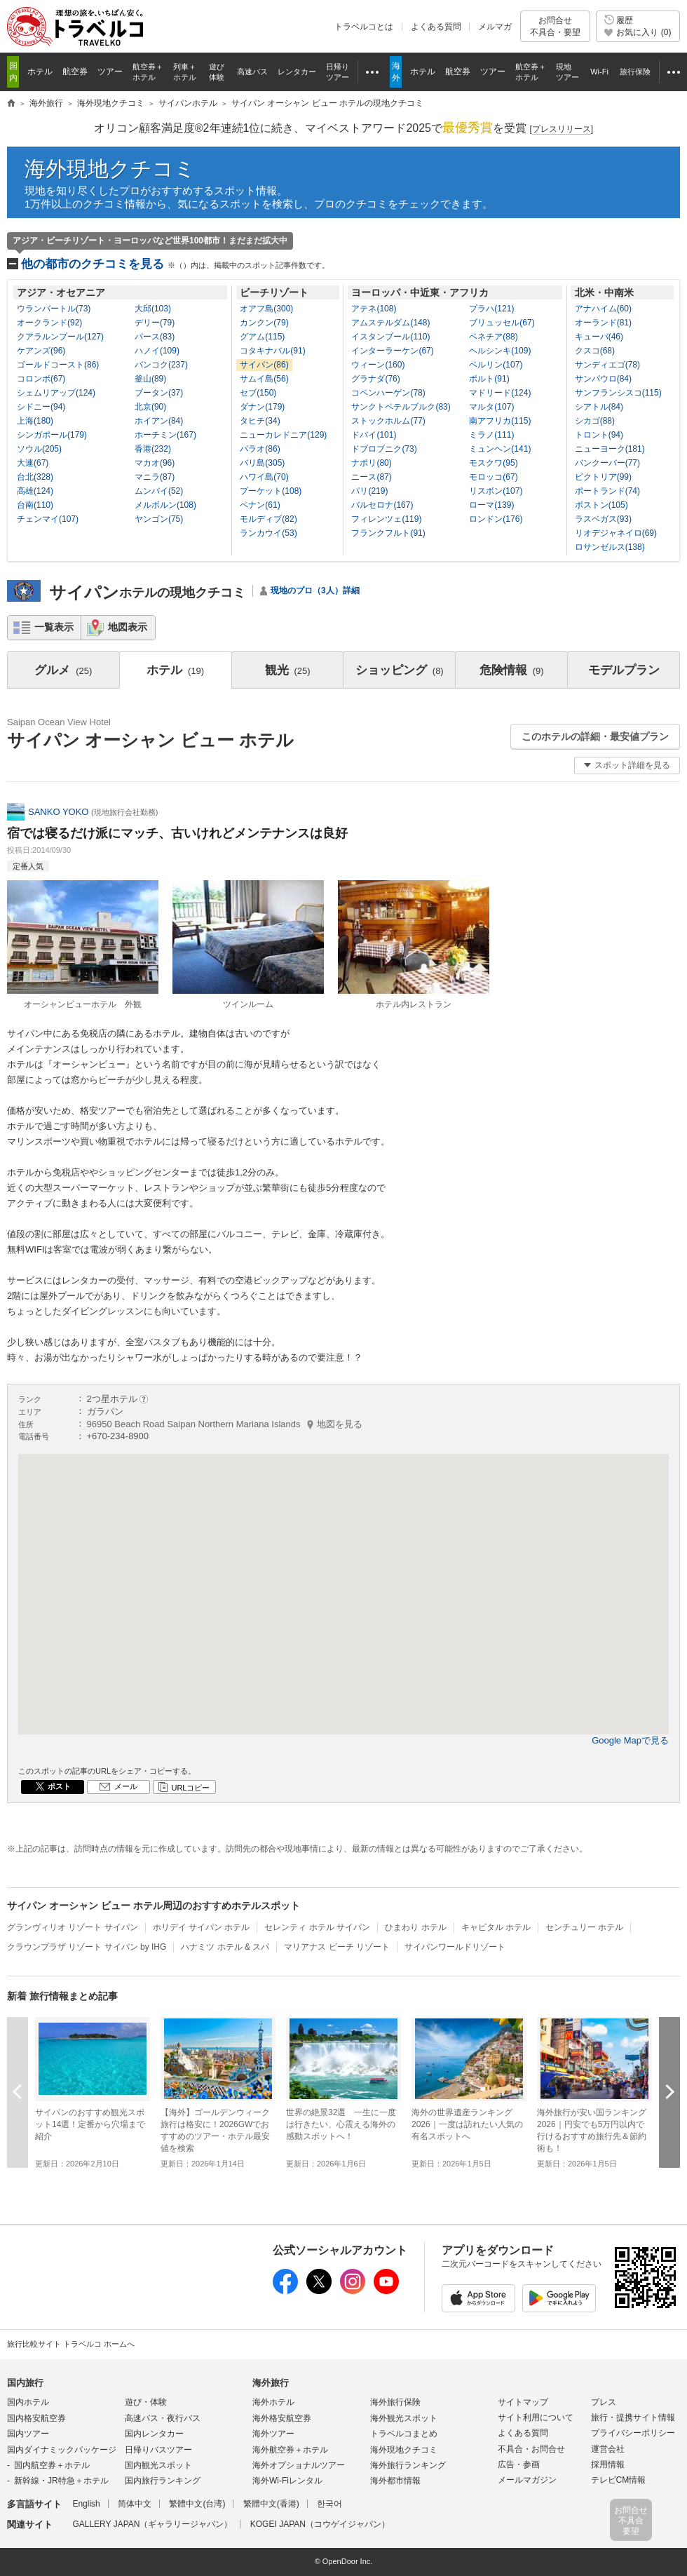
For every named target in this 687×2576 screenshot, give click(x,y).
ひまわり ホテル (415, 1927)
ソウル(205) (39, 449)
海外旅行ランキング (408, 2465)
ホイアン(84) (159, 421)
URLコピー (190, 1787)
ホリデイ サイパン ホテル (201, 1927)
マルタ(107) (491, 407)
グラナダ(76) (375, 379)
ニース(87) (371, 477)
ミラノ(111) (491, 435)
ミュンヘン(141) (500, 449)
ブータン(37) (159, 393)
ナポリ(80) (371, 463)
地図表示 (127, 627)
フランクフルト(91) (388, 533)
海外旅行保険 (395, 2402)
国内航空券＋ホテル (52, 2465)
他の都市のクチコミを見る (175, 264)
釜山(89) (150, 379)
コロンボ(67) (41, 379)
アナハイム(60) (603, 308)
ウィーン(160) (377, 365)
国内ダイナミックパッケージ (61, 2450)
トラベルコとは (363, 26)
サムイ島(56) (264, 379)
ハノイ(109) (157, 351)
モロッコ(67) (493, 477)
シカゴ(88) (595, 421)
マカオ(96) (155, 463)
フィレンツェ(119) (386, 519)
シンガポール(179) (52, 435)
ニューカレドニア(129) (283, 435)
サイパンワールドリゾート (454, 1947)
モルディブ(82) (268, 519)
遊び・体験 (146, 2402)
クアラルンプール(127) (60, 337)
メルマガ (495, 26)
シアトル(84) (599, 407)
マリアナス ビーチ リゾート (337, 1947)
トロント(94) (599, 435)
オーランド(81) (603, 323)
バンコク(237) (161, 365)
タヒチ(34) (260, 421)
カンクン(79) (264, 323)
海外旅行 (270, 2383)
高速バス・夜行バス (162, 2418)
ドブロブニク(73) (383, 449)
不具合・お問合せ (531, 2449)
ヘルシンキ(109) (500, 351)
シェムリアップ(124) (56, 393)
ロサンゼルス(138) (610, 547)
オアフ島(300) (266, 308)
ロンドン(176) (495, 519)
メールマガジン (527, 2480)
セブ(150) (258, 393)
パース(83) (155, 337)
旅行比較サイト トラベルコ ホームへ (71, 2344)
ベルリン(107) (495, 365)
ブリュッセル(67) (501, 323)
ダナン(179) (262, 407)
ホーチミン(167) (165, 435)
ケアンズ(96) (41, 351)
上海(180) (35, 421)
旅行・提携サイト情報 (633, 2417)
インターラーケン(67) (392, 351)
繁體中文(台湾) (197, 2504)
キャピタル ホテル (496, 1927)
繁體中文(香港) (271, 2504)
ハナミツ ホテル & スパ (225, 1947)
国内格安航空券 (36, 2418)
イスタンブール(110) (390, 337)
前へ (17, 2091)
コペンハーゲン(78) (388, 393)
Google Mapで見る (630, 1740)
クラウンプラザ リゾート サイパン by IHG (86, 1947)
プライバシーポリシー (633, 2433)
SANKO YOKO (58, 812)
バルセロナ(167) (382, 505)
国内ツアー (28, 2434)
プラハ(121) (491, 308)
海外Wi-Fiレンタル (287, 2481)
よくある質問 (436, 26)
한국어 (329, 2504)
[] (561, 129)
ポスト (59, 1786)
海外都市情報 (395, 2481)
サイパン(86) (264, 365)
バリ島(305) (262, 463)
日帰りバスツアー (158, 2450)
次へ (669, 2091)
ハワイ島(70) (264, 477)
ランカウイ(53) (268, 533)
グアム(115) (262, 337)
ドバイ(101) (373, 435)
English (86, 2504)
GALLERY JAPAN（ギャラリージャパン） (152, 2524)
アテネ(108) (373, 308)
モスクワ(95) (493, 463)
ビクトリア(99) (603, 477)
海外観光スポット (403, 2418)
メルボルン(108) (165, 505)
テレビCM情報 (618, 2480)
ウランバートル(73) (53, 308)
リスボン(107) (495, 491)
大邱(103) (153, 308)
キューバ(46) (599, 337)
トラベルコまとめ (403, 2434)
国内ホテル (28, 2402)
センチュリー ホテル (584, 1927)
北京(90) (150, 407)
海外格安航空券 (281, 2418)
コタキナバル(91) (272, 351)
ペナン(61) (260, 505)
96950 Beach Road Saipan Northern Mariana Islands (225, 1424)
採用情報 (608, 2464)
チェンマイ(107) (48, 519)
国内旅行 (25, 2383)
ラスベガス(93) (603, 519)
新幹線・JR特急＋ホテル (61, 2481)
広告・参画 (519, 2464)
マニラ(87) (155, 477)
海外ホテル (273, 2402)
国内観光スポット (158, 2465)
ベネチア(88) (493, 337)
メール (125, 1786)
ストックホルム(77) (388, 421)
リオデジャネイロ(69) (616, 533)
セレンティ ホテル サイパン (317, 1927)
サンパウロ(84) (603, 379)
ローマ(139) (491, 505)
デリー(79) (155, 323)
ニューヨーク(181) (610, 449)
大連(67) (32, 463)
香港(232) (153, 449)
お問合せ (555, 26)
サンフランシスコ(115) (618, 393)
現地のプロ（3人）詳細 (315, 590)
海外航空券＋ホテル (290, 2450)
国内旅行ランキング (162, 2481)
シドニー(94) (41, 407)
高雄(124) (35, 491)
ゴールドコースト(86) (58, 365)
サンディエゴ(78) (607, 365)
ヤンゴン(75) (159, 519)
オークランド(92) (49, 323)
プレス (603, 2402)
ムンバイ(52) (159, 491)
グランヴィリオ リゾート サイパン (72, 1927)
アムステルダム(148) (390, 323)
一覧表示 (54, 627)
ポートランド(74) (607, 491)
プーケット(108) (270, 491)
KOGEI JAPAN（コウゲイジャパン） (320, 2524)
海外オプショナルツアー (298, 2465)
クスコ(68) (595, 351)
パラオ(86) (260, 449)
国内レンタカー (154, 2434)
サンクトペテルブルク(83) (400, 407)
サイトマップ (523, 2402)
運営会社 (608, 2449)
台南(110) (35, 505)
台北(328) (35, 477)
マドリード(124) (500, 393)
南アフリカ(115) (500, 421)
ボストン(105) (601, 505)
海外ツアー (273, 2434)
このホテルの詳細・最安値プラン (595, 736)
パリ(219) (369, 491)
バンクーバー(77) (607, 463)
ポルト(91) (489, 379)
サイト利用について (535, 2417)
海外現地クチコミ (110, 168)
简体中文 (134, 2504)
